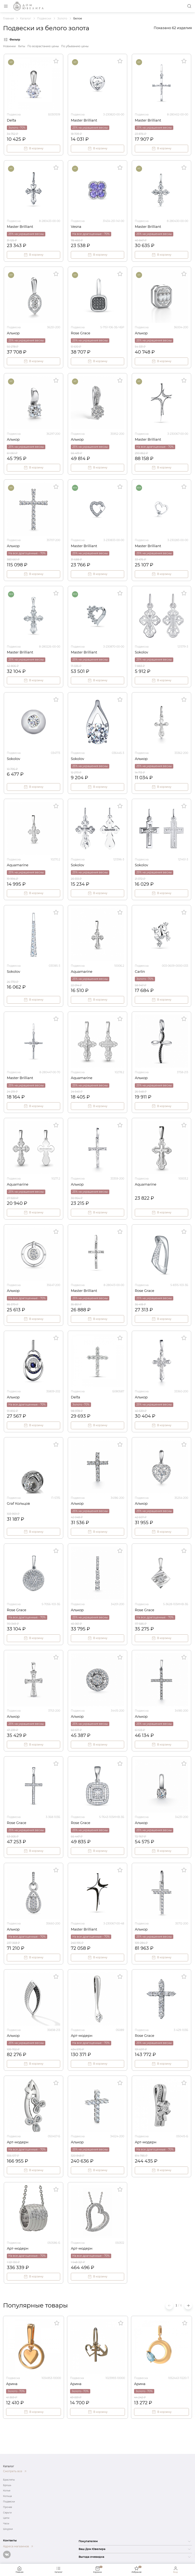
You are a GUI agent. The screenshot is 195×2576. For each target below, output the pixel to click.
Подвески (9, 2501)
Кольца (7, 2496)
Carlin (140, 972)
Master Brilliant (84, 120)
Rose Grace (80, 333)
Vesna (76, 227)
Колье (6, 2490)
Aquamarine (17, 865)
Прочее (7, 2507)
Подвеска (14, 114)
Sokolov (141, 652)
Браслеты (9, 2479)
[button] (188, 2305)
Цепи (6, 2517)
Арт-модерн (81, 2036)
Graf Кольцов (18, 1504)
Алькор (13, 333)
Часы (6, 2523)
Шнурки (8, 2529)
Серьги (7, 2512)
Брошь (7, 2485)
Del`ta (11, 120)
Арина (12, 2384)
